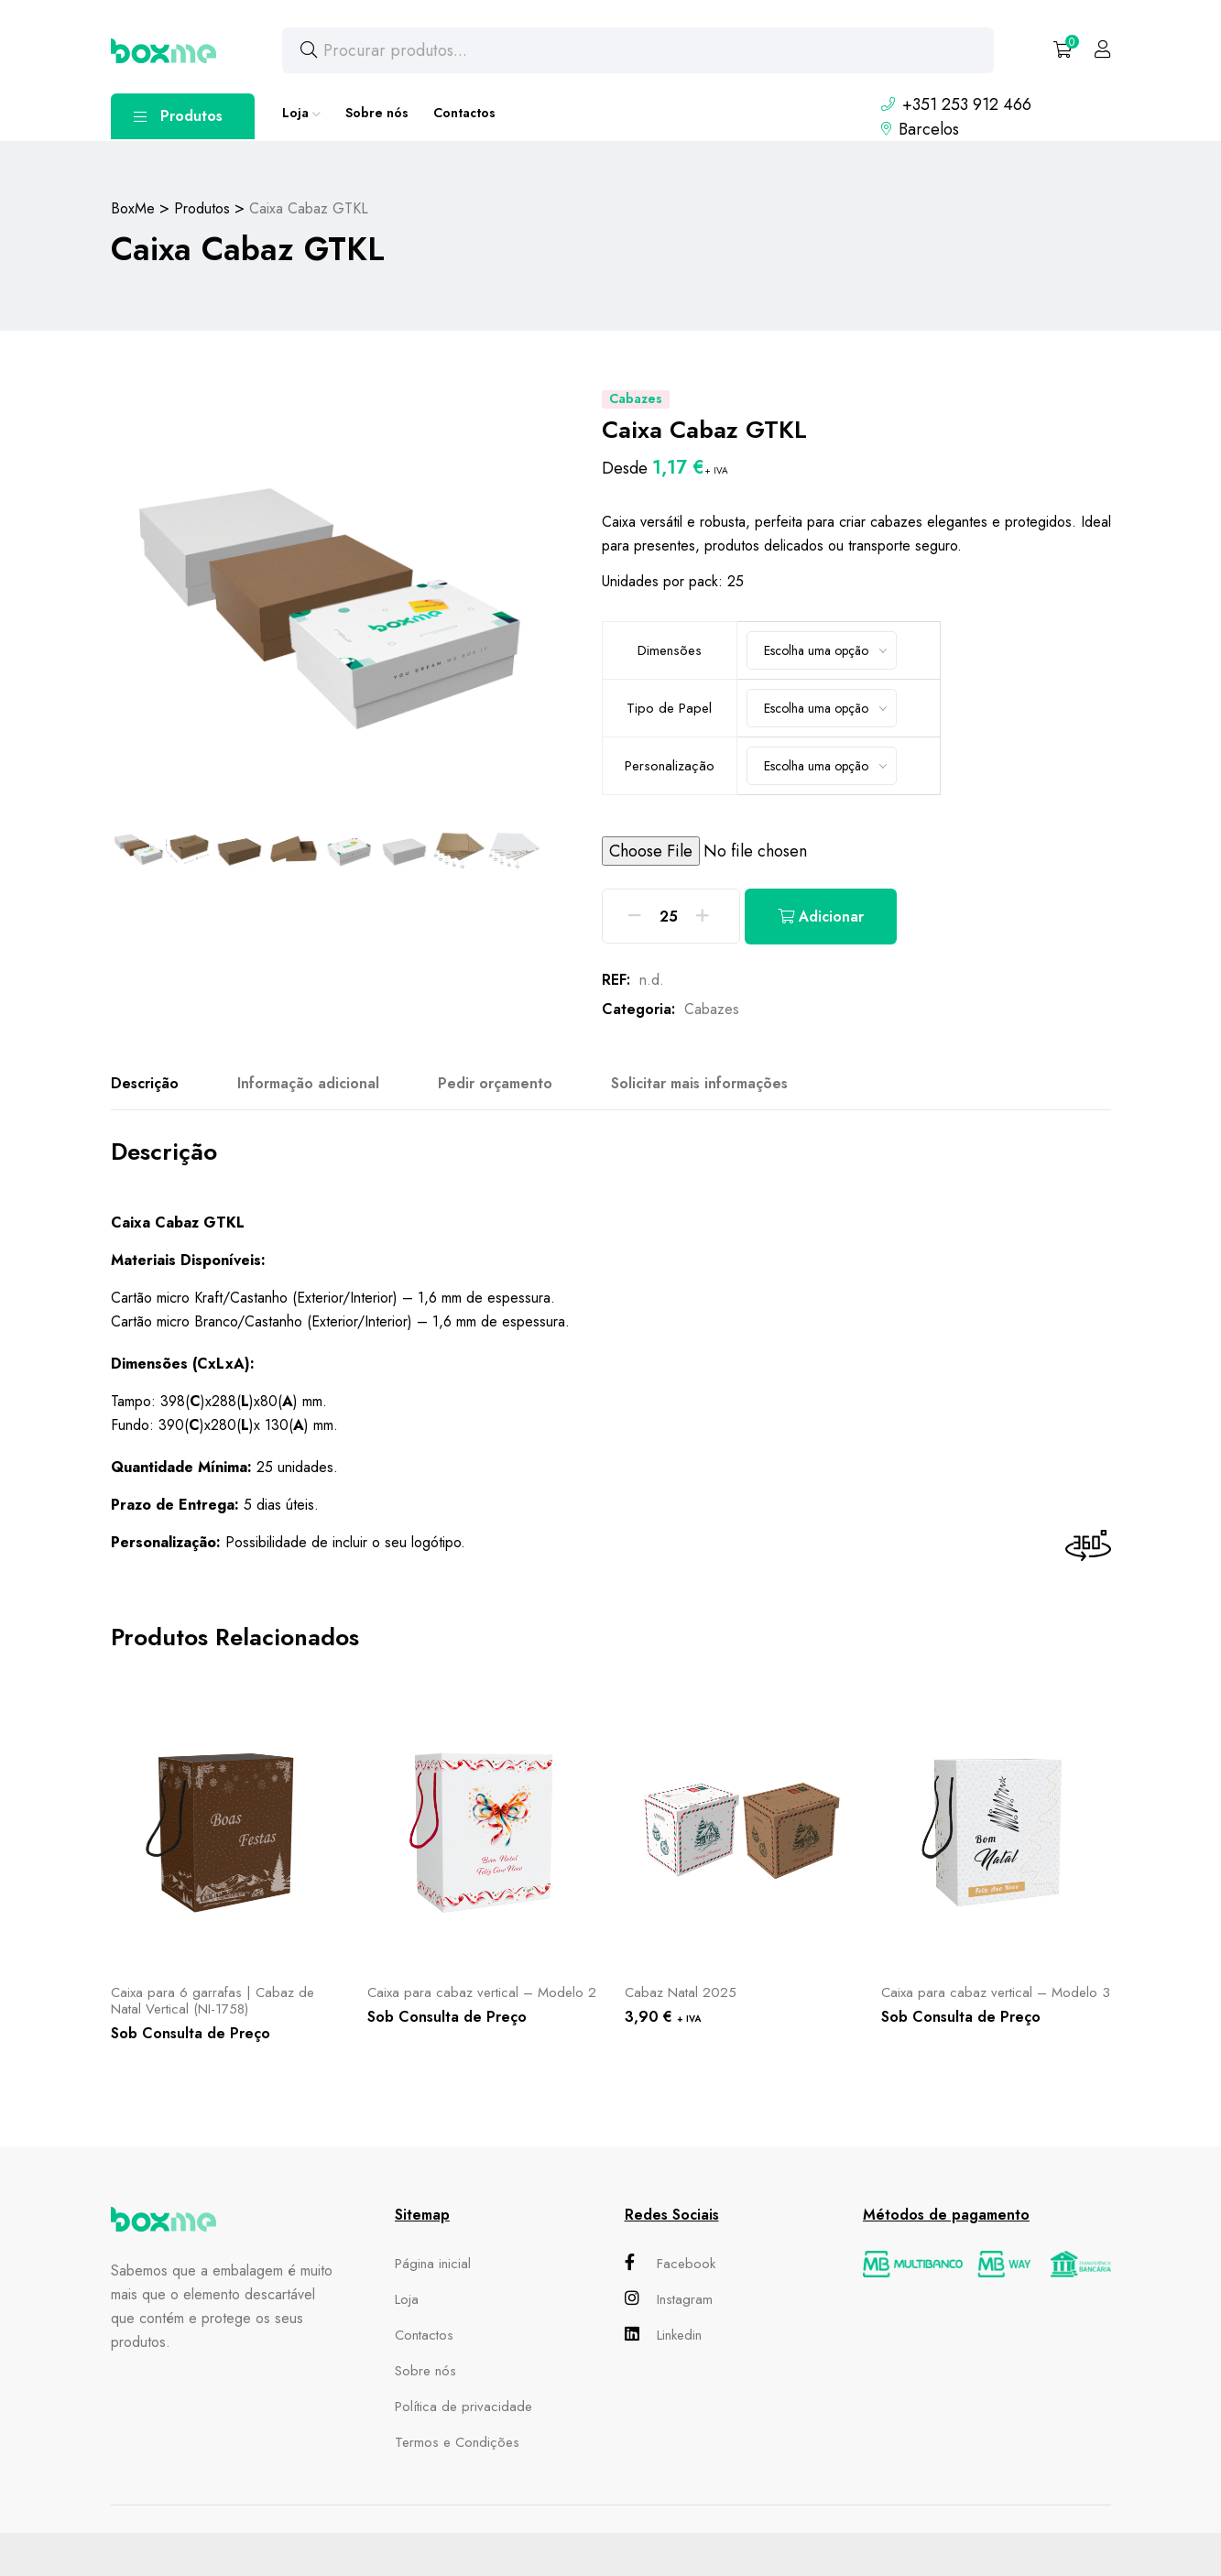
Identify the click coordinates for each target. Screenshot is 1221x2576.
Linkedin (663, 2335)
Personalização (669, 766)
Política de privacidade (463, 2406)
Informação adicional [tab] (308, 1083)
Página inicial (433, 2264)
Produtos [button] (178, 115)
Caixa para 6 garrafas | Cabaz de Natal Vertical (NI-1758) (212, 2000)
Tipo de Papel (669, 708)
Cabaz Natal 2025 (680, 1992)
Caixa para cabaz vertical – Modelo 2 (481, 1992)
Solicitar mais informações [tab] (699, 1083)
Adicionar (821, 916)
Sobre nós (377, 113)
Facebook (670, 2264)
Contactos (464, 113)
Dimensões (670, 650)
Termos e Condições (457, 2442)
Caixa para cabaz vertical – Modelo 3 (995, 1992)
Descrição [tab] (145, 1083)
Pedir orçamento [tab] (495, 1083)
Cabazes (711, 1009)
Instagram (669, 2299)
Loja (295, 113)
